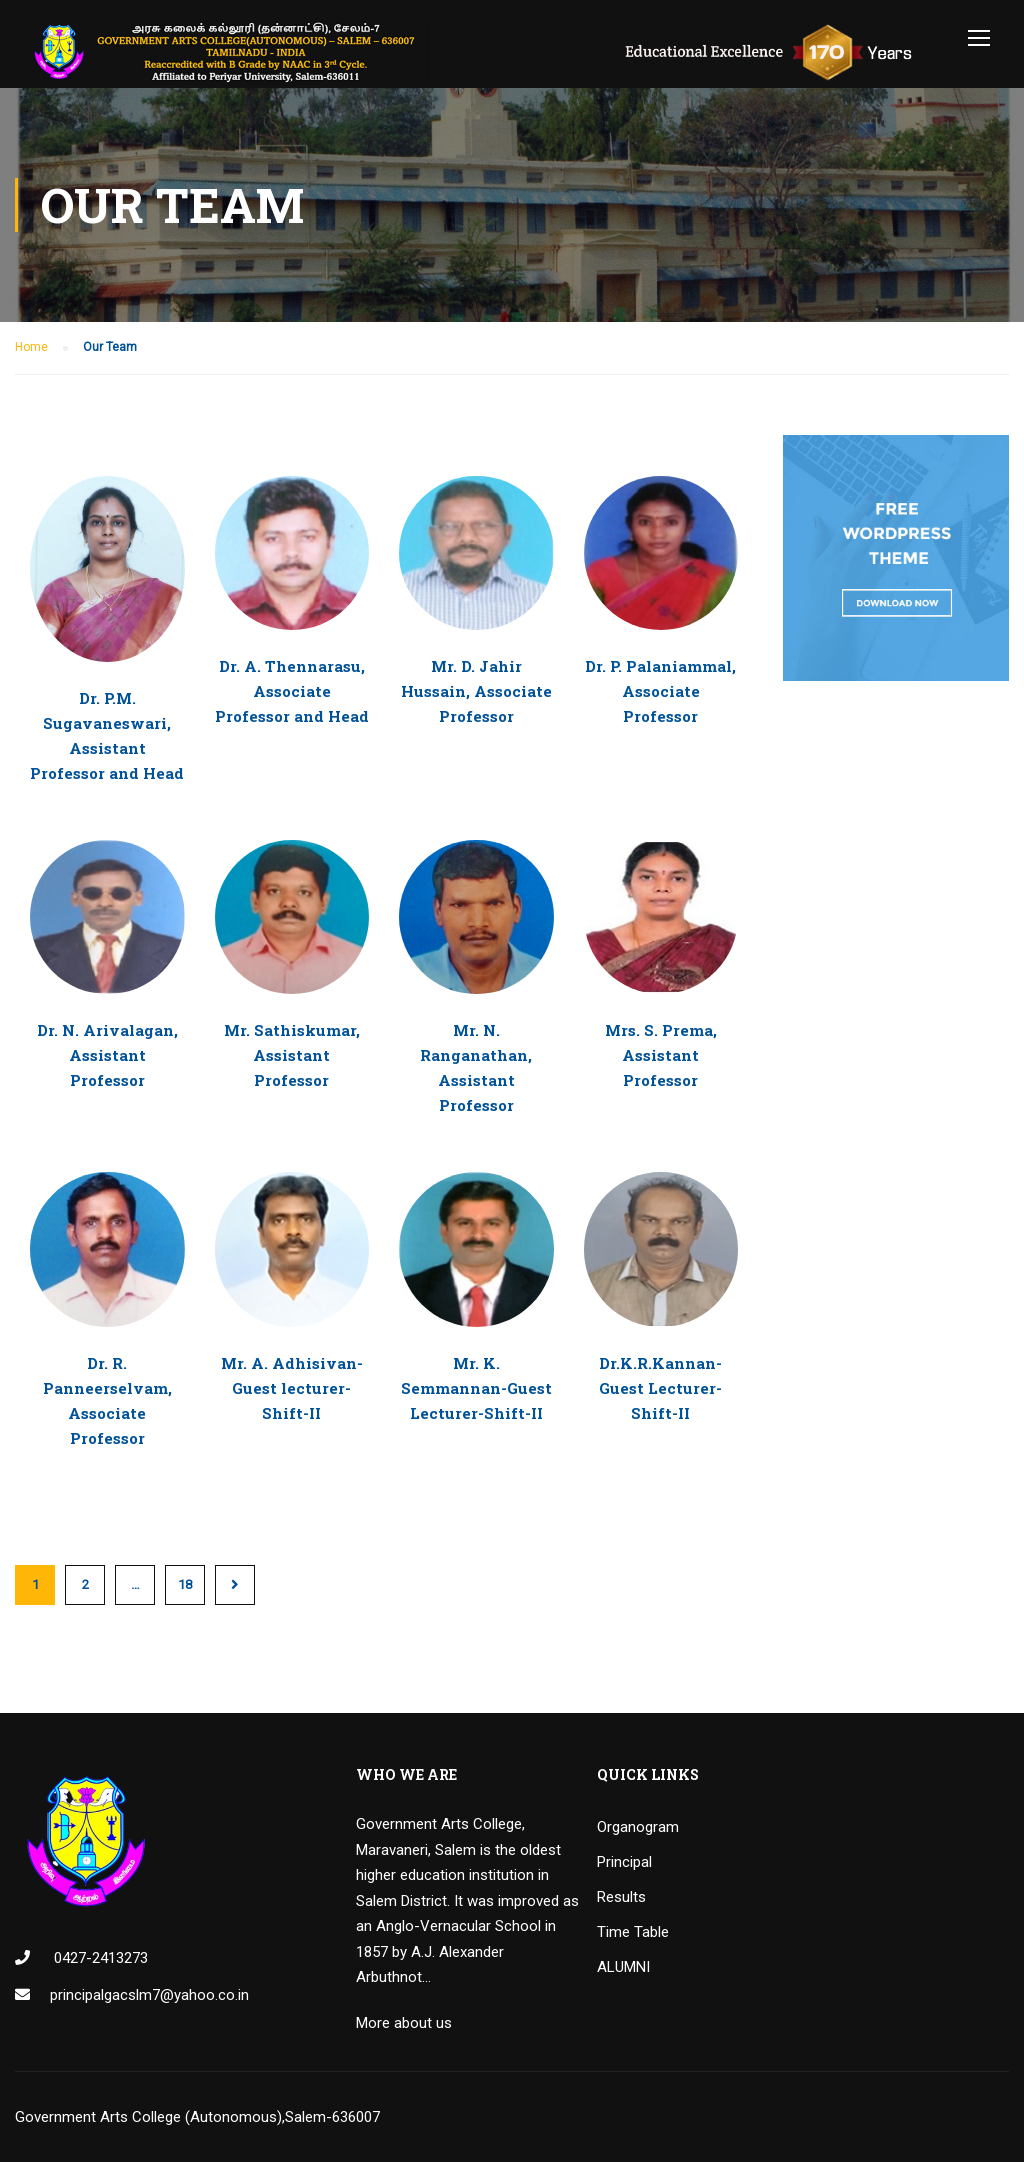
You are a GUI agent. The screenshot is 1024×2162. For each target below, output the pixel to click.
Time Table (633, 1932)
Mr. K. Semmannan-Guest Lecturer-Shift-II (476, 1388)
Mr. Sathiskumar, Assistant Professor (292, 1055)
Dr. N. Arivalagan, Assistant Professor (107, 1055)
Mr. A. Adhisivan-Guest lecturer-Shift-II (292, 1388)
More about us (404, 2023)
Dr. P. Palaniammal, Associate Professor (660, 691)
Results (621, 1897)
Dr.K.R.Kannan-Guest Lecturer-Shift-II (660, 1388)
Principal (624, 1862)
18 (185, 1584)
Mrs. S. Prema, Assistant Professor (661, 1055)
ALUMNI (623, 1967)
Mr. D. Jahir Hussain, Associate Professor (476, 691)
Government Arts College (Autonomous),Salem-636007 (197, 2117)
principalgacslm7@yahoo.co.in (149, 1995)
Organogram (638, 1827)
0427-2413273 (99, 1958)
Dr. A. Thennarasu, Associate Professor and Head (292, 691)
